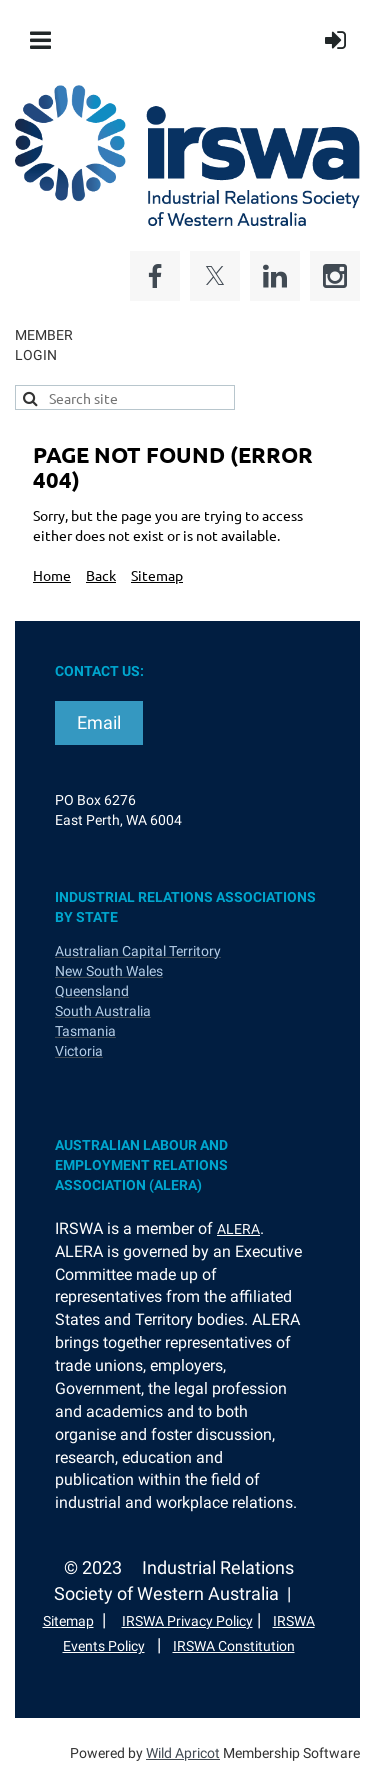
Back (101, 575)
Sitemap (157, 575)
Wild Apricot (183, 1753)
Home (52, 575)
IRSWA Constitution (234, 1646)
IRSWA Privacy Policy (187, 1621)
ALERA (238, 1229)
